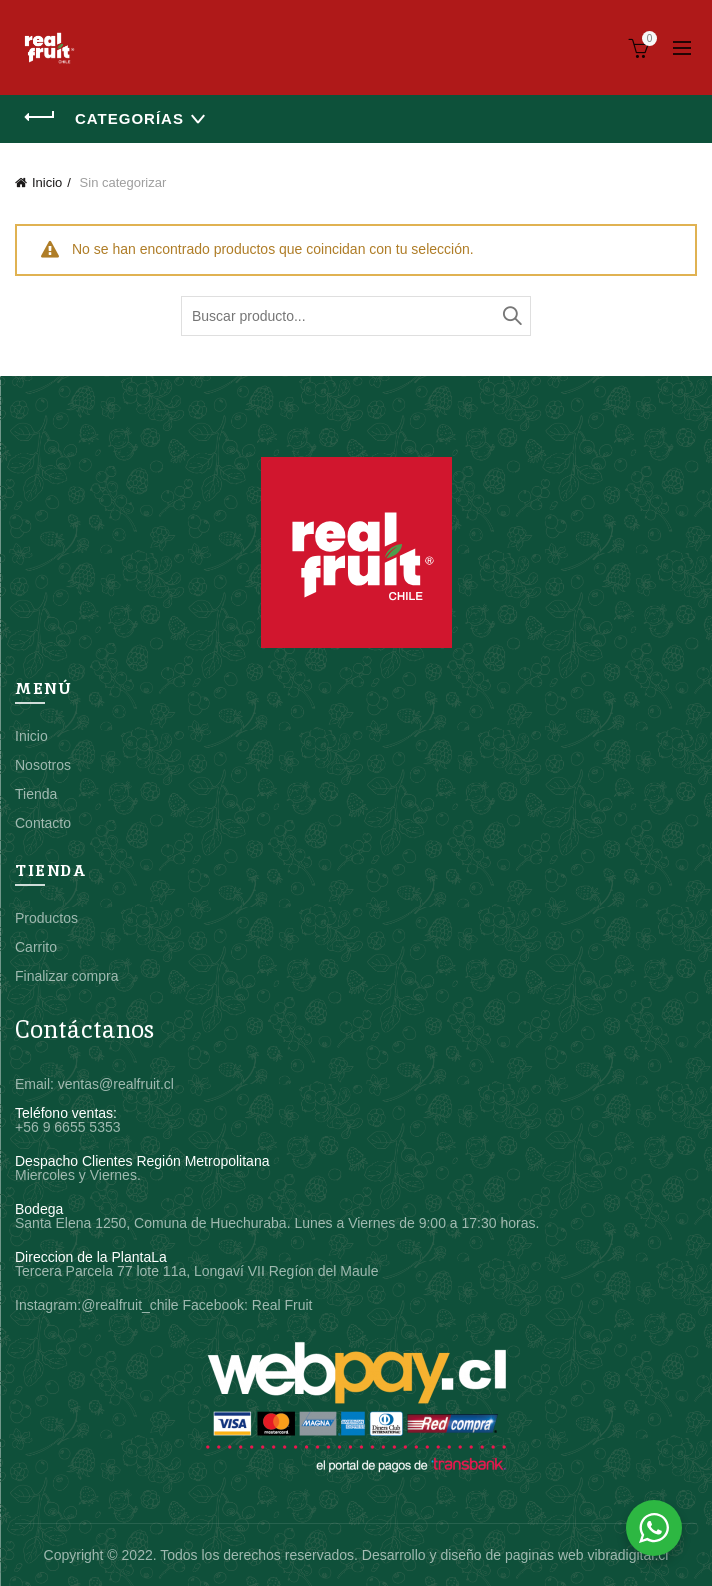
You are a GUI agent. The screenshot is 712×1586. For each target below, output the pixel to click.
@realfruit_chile (129, 1305)
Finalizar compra (66, 976)
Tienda (36, 794)
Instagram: (48, 1305)
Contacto (43, 823)
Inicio (47, 182)
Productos (46, 918)
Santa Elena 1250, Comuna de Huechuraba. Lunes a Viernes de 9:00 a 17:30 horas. (277, 1223)
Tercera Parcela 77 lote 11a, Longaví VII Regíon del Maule (196, 1271)
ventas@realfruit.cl (116, 1084)
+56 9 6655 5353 (68, 1127)
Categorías (129, 118)
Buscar (511, 316)
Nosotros (43, 765)
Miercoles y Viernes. (78, 1175)
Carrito (36, 947)
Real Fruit (282, 1305)
